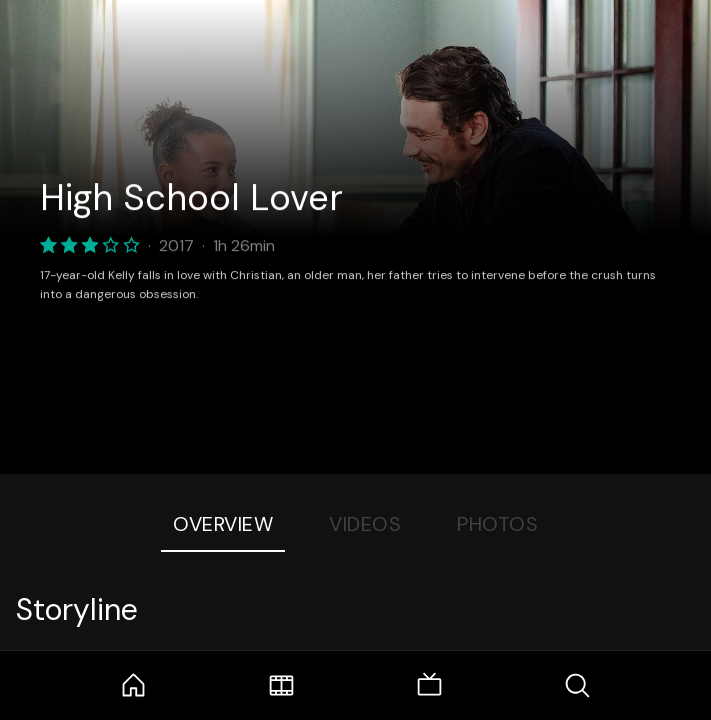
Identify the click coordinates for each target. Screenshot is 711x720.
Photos (497, 524)
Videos (365, 524)
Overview (223, 524)
